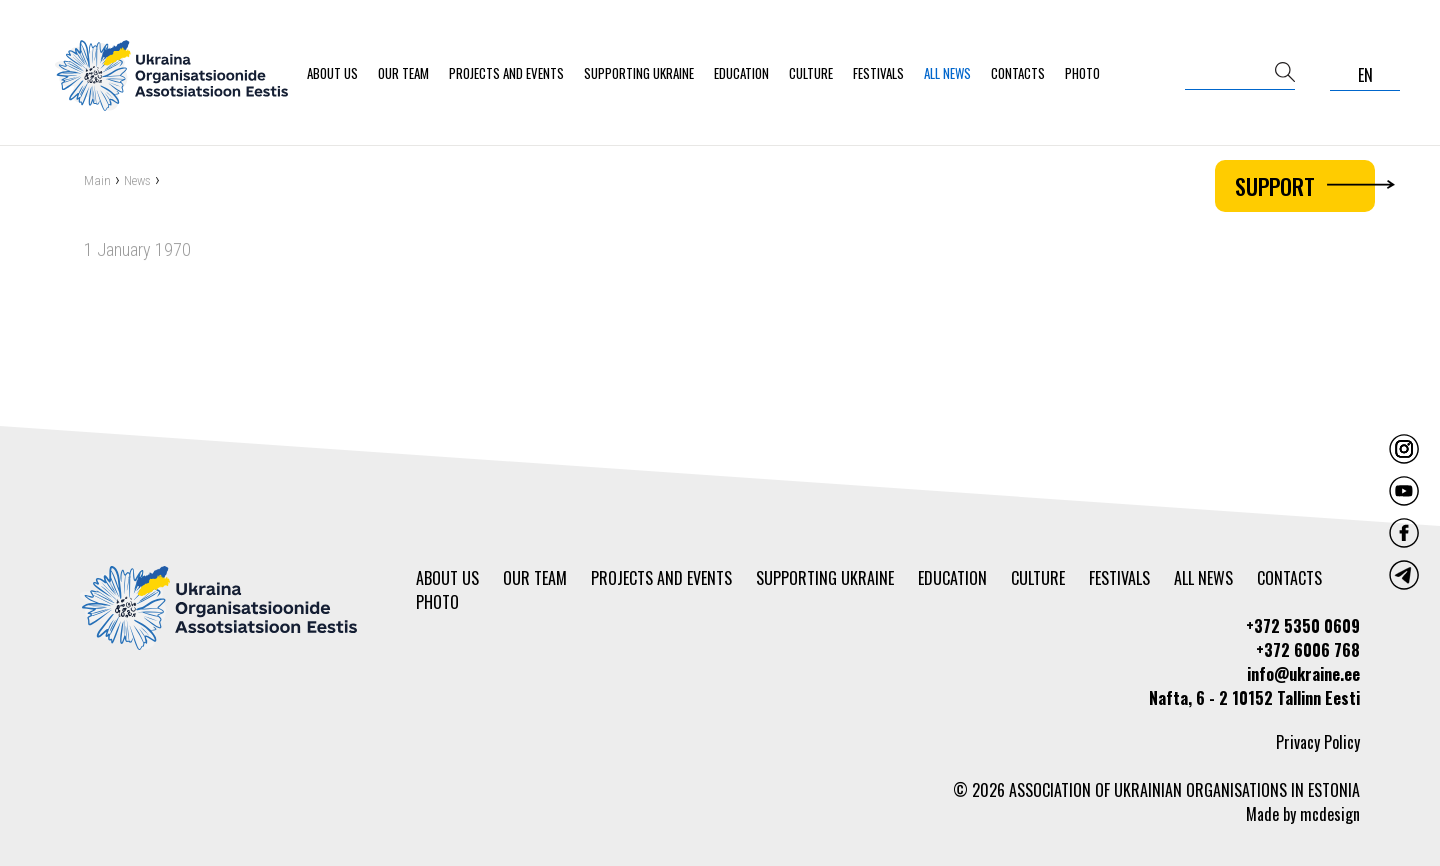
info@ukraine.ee (1303, 674)
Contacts (1018, 73)
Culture (811, 73)
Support (1305, 186)
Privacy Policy (1318, 742)
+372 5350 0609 (1303, 626)
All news (947, 73)
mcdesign (1330, 814)
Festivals (878, 73)
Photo (1082, 73)
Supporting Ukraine (639, 73)
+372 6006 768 (1308, 650)
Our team (403, 73)
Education (741, 73)
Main (97, 182)
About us (332, 73)
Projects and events (506, 73)
